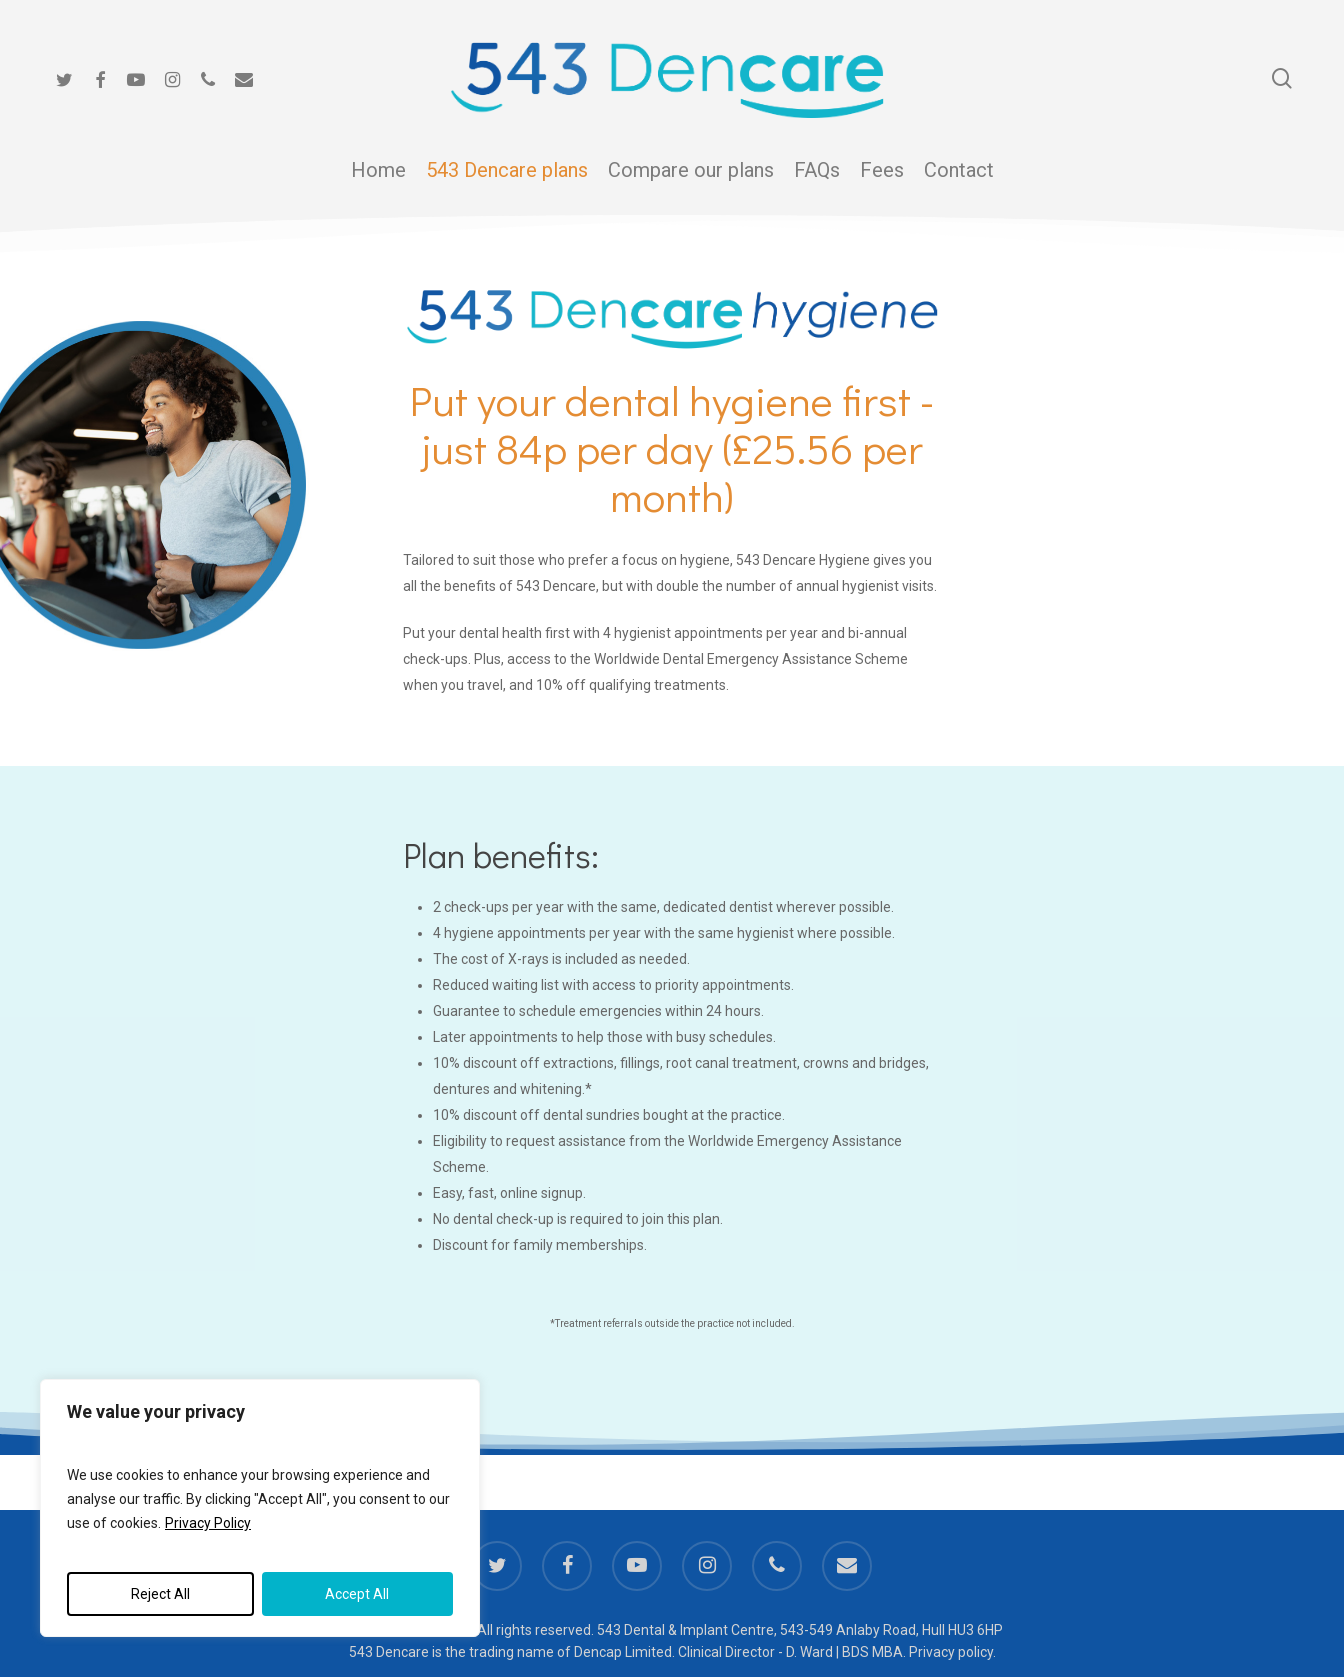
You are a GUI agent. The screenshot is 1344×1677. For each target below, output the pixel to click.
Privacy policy (951, 1652)
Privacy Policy (208, 1523)
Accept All (357, 1594)
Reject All (160, 1594)
